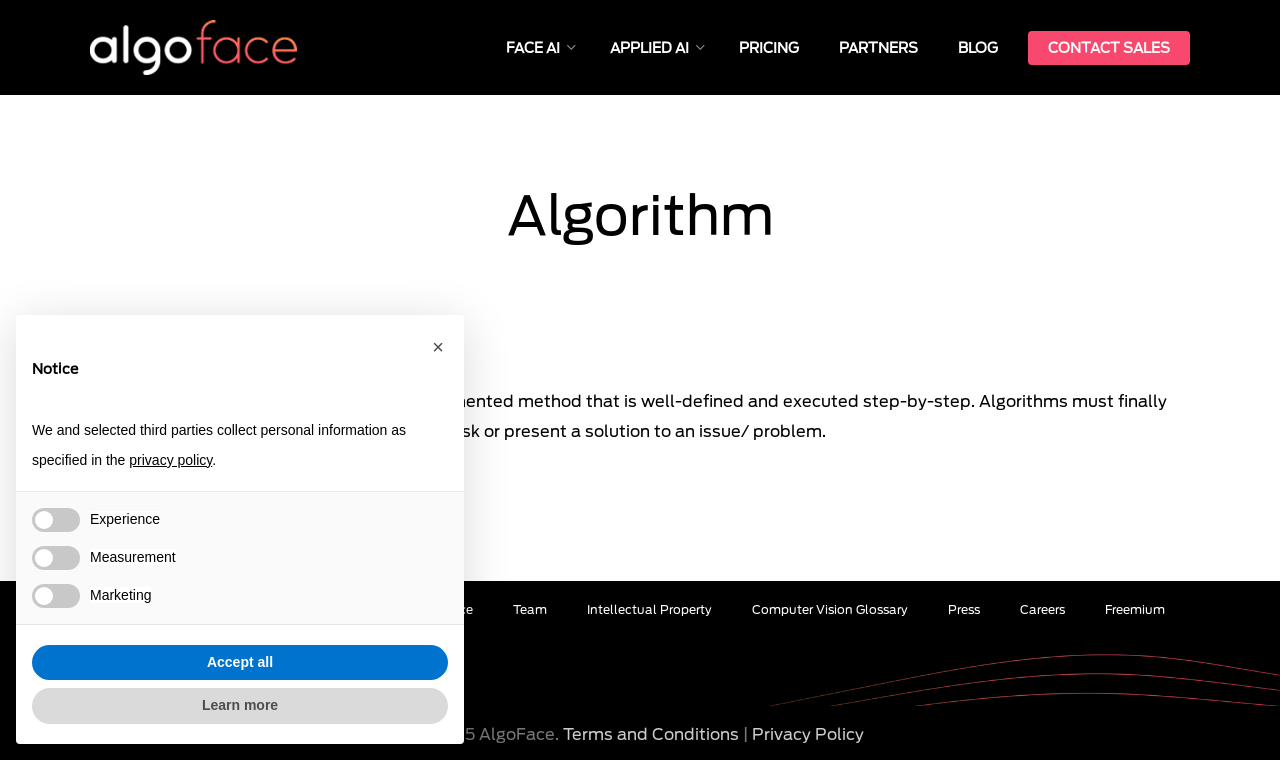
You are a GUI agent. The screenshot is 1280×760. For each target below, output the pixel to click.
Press (964, 609)
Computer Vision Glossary (830, 609)
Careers (1042, 609)
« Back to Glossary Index (170, 363)
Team (530, 609)
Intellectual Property (649, 609)
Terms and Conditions (651, 734)
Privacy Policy (808, 734)
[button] (438, 347)
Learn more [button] (240, 705)
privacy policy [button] (170, 460)
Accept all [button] (240, 662)
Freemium (1135, 609)
